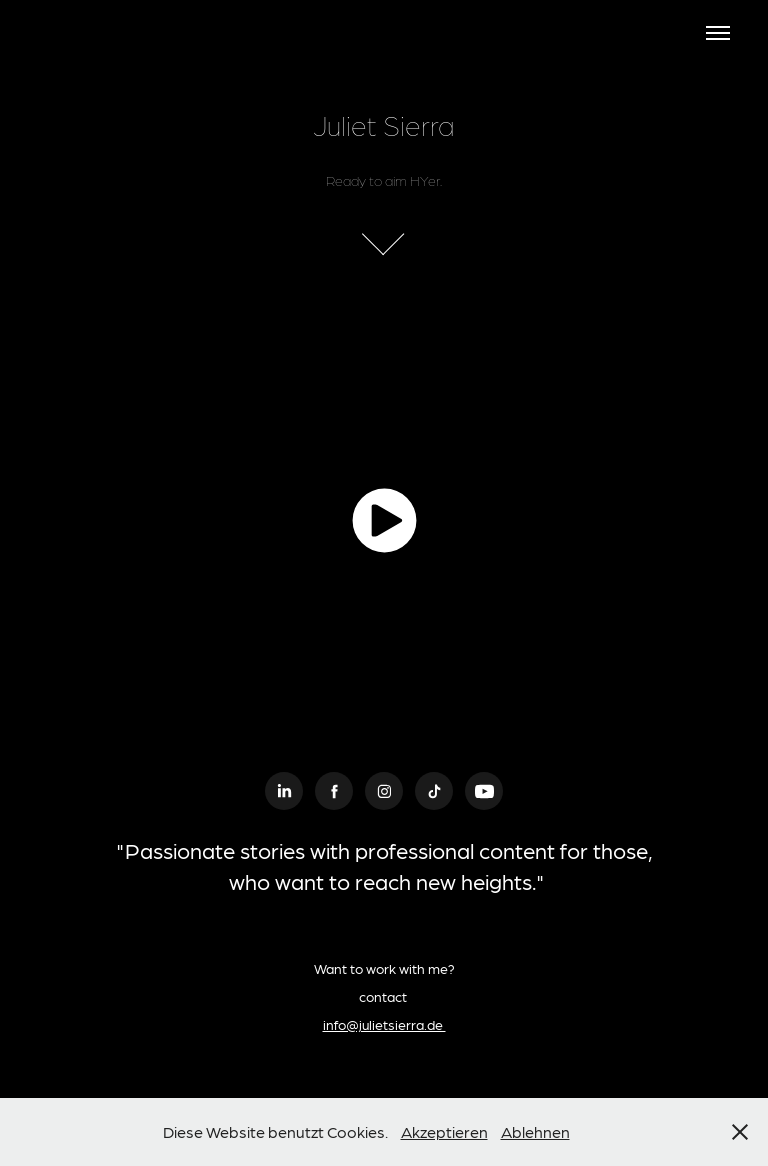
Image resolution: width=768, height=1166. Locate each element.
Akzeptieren (444, 1131)
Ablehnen (535, 1131)
